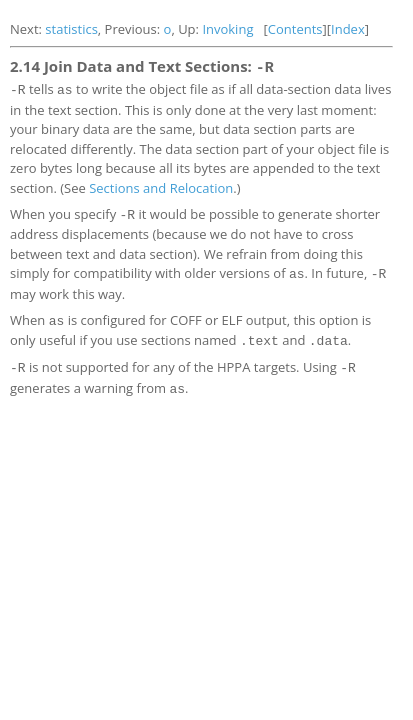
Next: (27, 29)
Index (348, 29)
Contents (295, 29)
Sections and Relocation (161, 184)
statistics (71, 29)
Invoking (227, 29)
